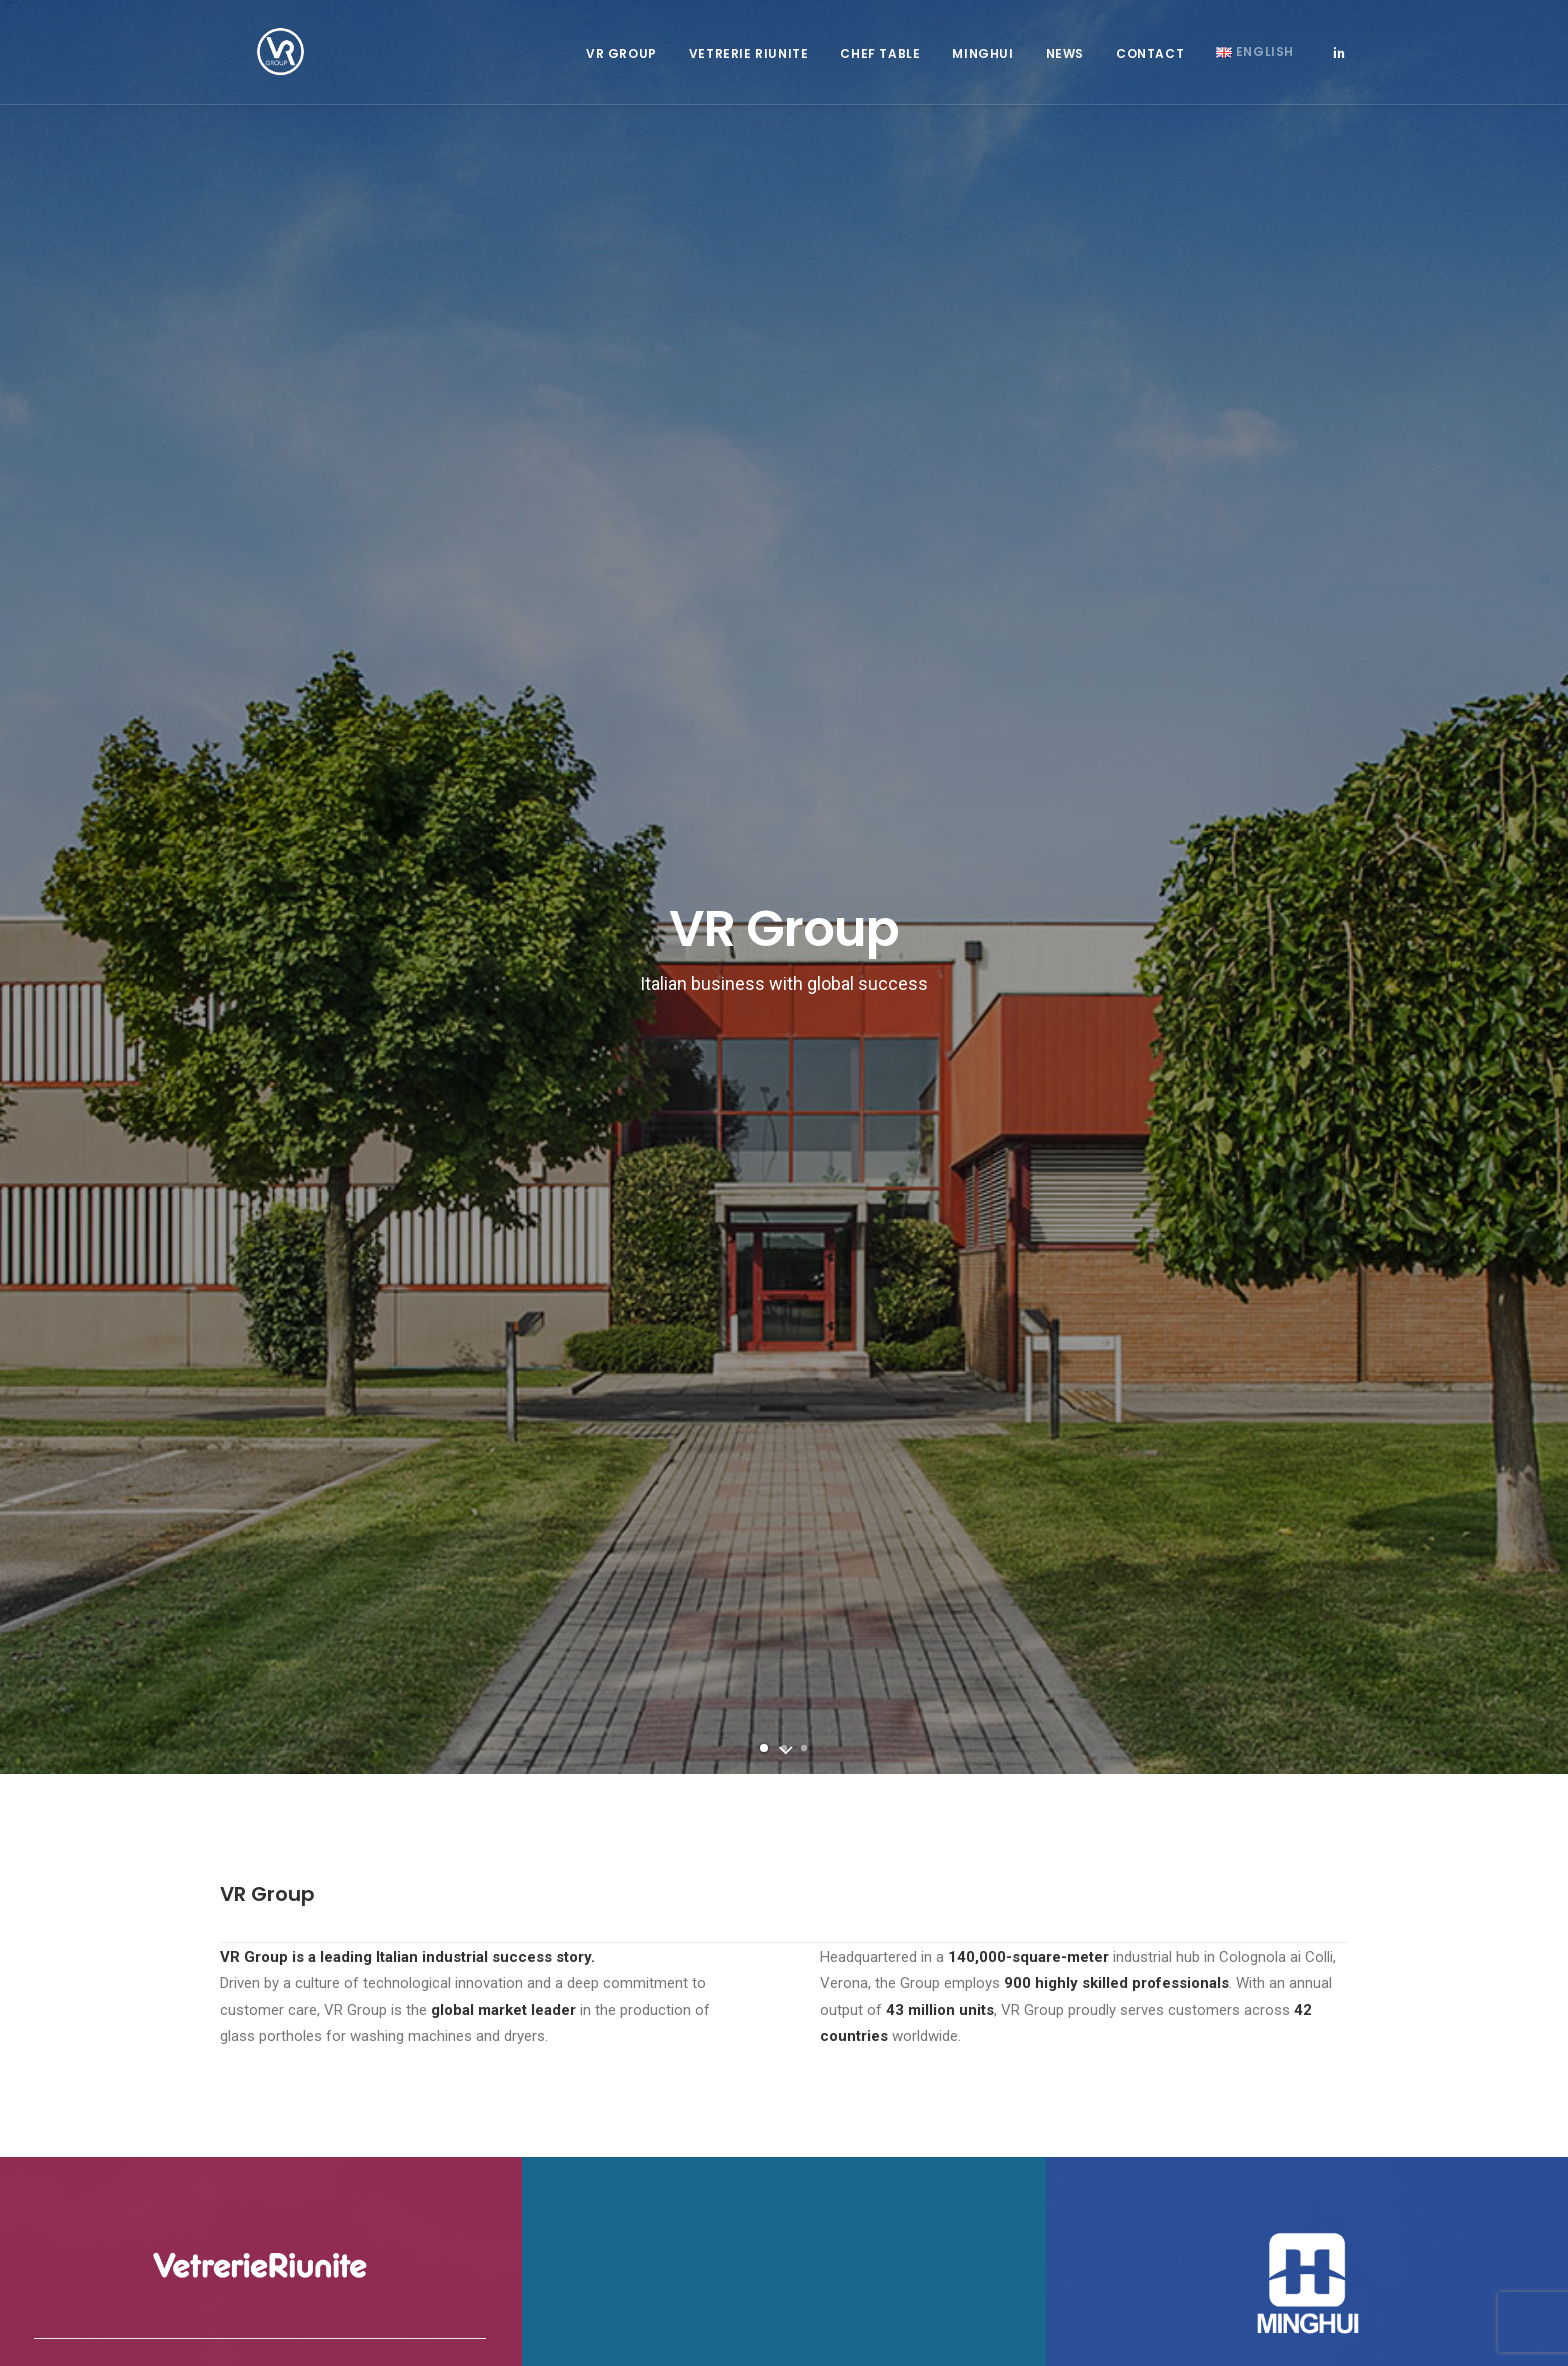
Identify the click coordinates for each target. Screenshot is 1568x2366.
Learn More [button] (260, 1296)
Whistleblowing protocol (577, 2126)
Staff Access (264, 2006)
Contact (1150, 63)
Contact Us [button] (784, 1575)
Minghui (982, 63)
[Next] (1519, 332)
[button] (1339, 62)
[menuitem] (621, 64)
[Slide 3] (804, 514)
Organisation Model (565, 2178)
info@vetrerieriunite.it (581, 1981)
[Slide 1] (764, 514)
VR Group (621, 63)
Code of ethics (551, 2152)
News (1065, 63)
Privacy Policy (549, 2205)
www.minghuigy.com (1219, 2034)
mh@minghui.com (1191, 2008)
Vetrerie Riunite (749, 63)
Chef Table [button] (880, 63)
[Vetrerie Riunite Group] (254, 62)
